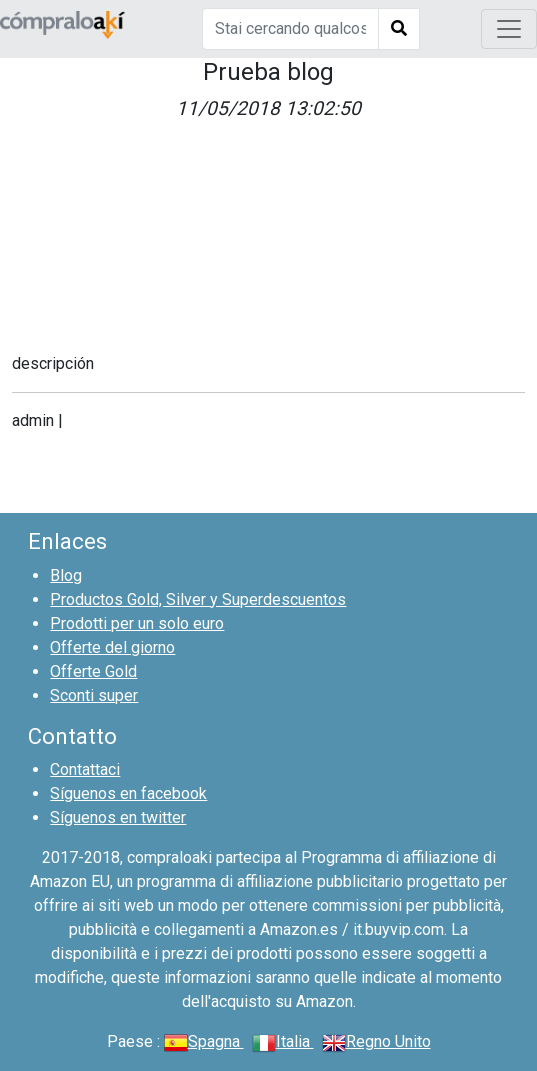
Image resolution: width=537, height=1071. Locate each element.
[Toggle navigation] (509, 29)
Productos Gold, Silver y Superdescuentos (198, 599)
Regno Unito (376, 1041)
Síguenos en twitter (118, 817)
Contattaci (85, 769)
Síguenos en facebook (128, 793)
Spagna (204, 1041)
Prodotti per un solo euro (137, 623)
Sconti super (94, 695)
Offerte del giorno (112, 647)
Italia (283, 1041)
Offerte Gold (93, 671)
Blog (66, 575)
